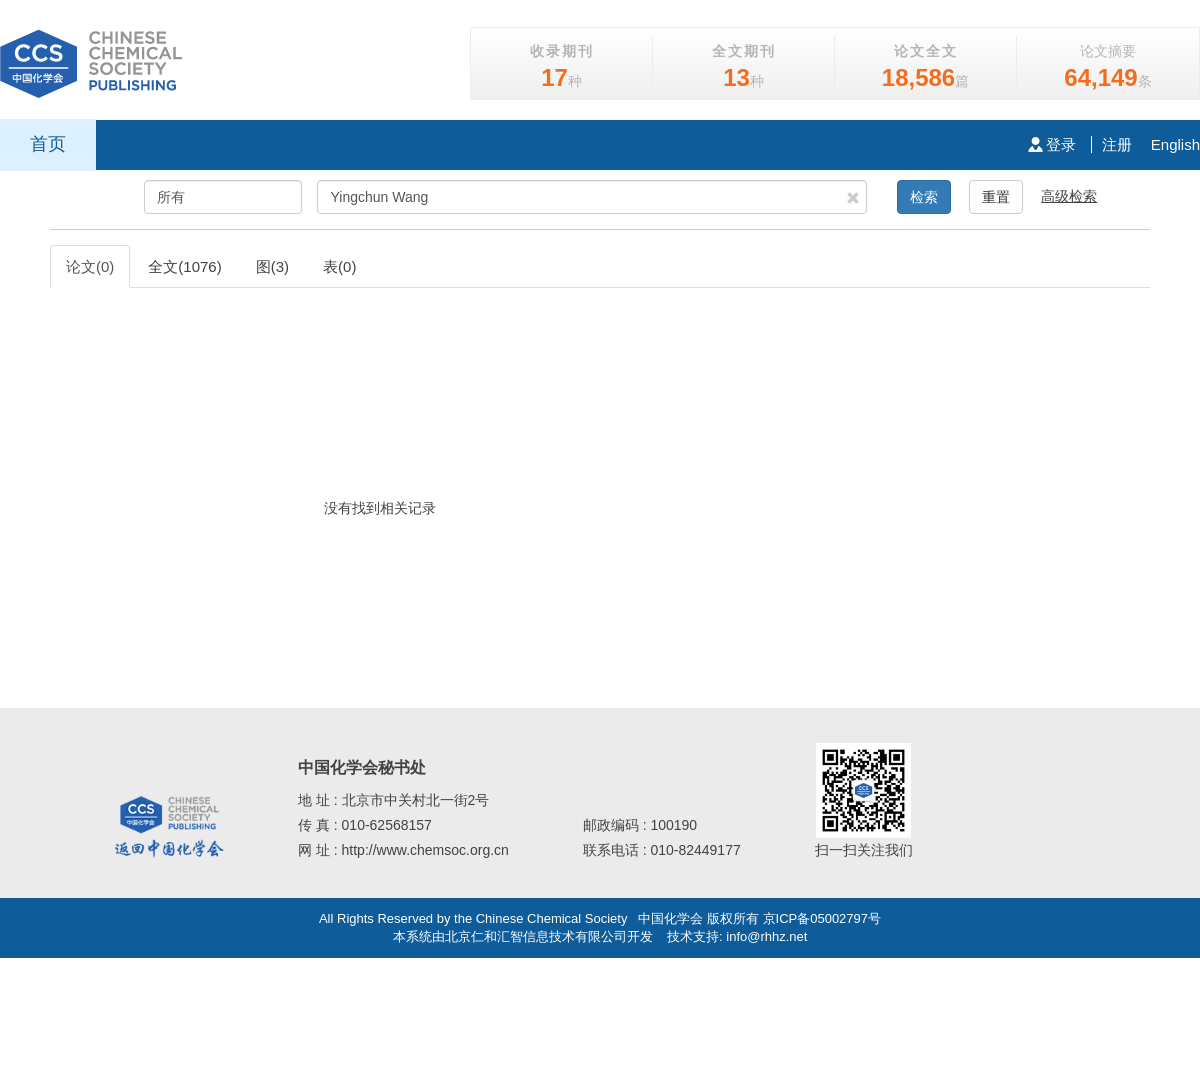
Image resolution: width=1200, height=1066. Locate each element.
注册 (1117, 144)
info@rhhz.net (766, 936)
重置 (996, 197)
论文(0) (90, 266)
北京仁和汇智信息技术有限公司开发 (549, 936)
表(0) (339, 266)
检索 (924, 197)
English (1175, 144)
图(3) (272, 266)
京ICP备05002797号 (822, 918)
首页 (48, 144)
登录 (1052, 144)
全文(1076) (184, 266)
